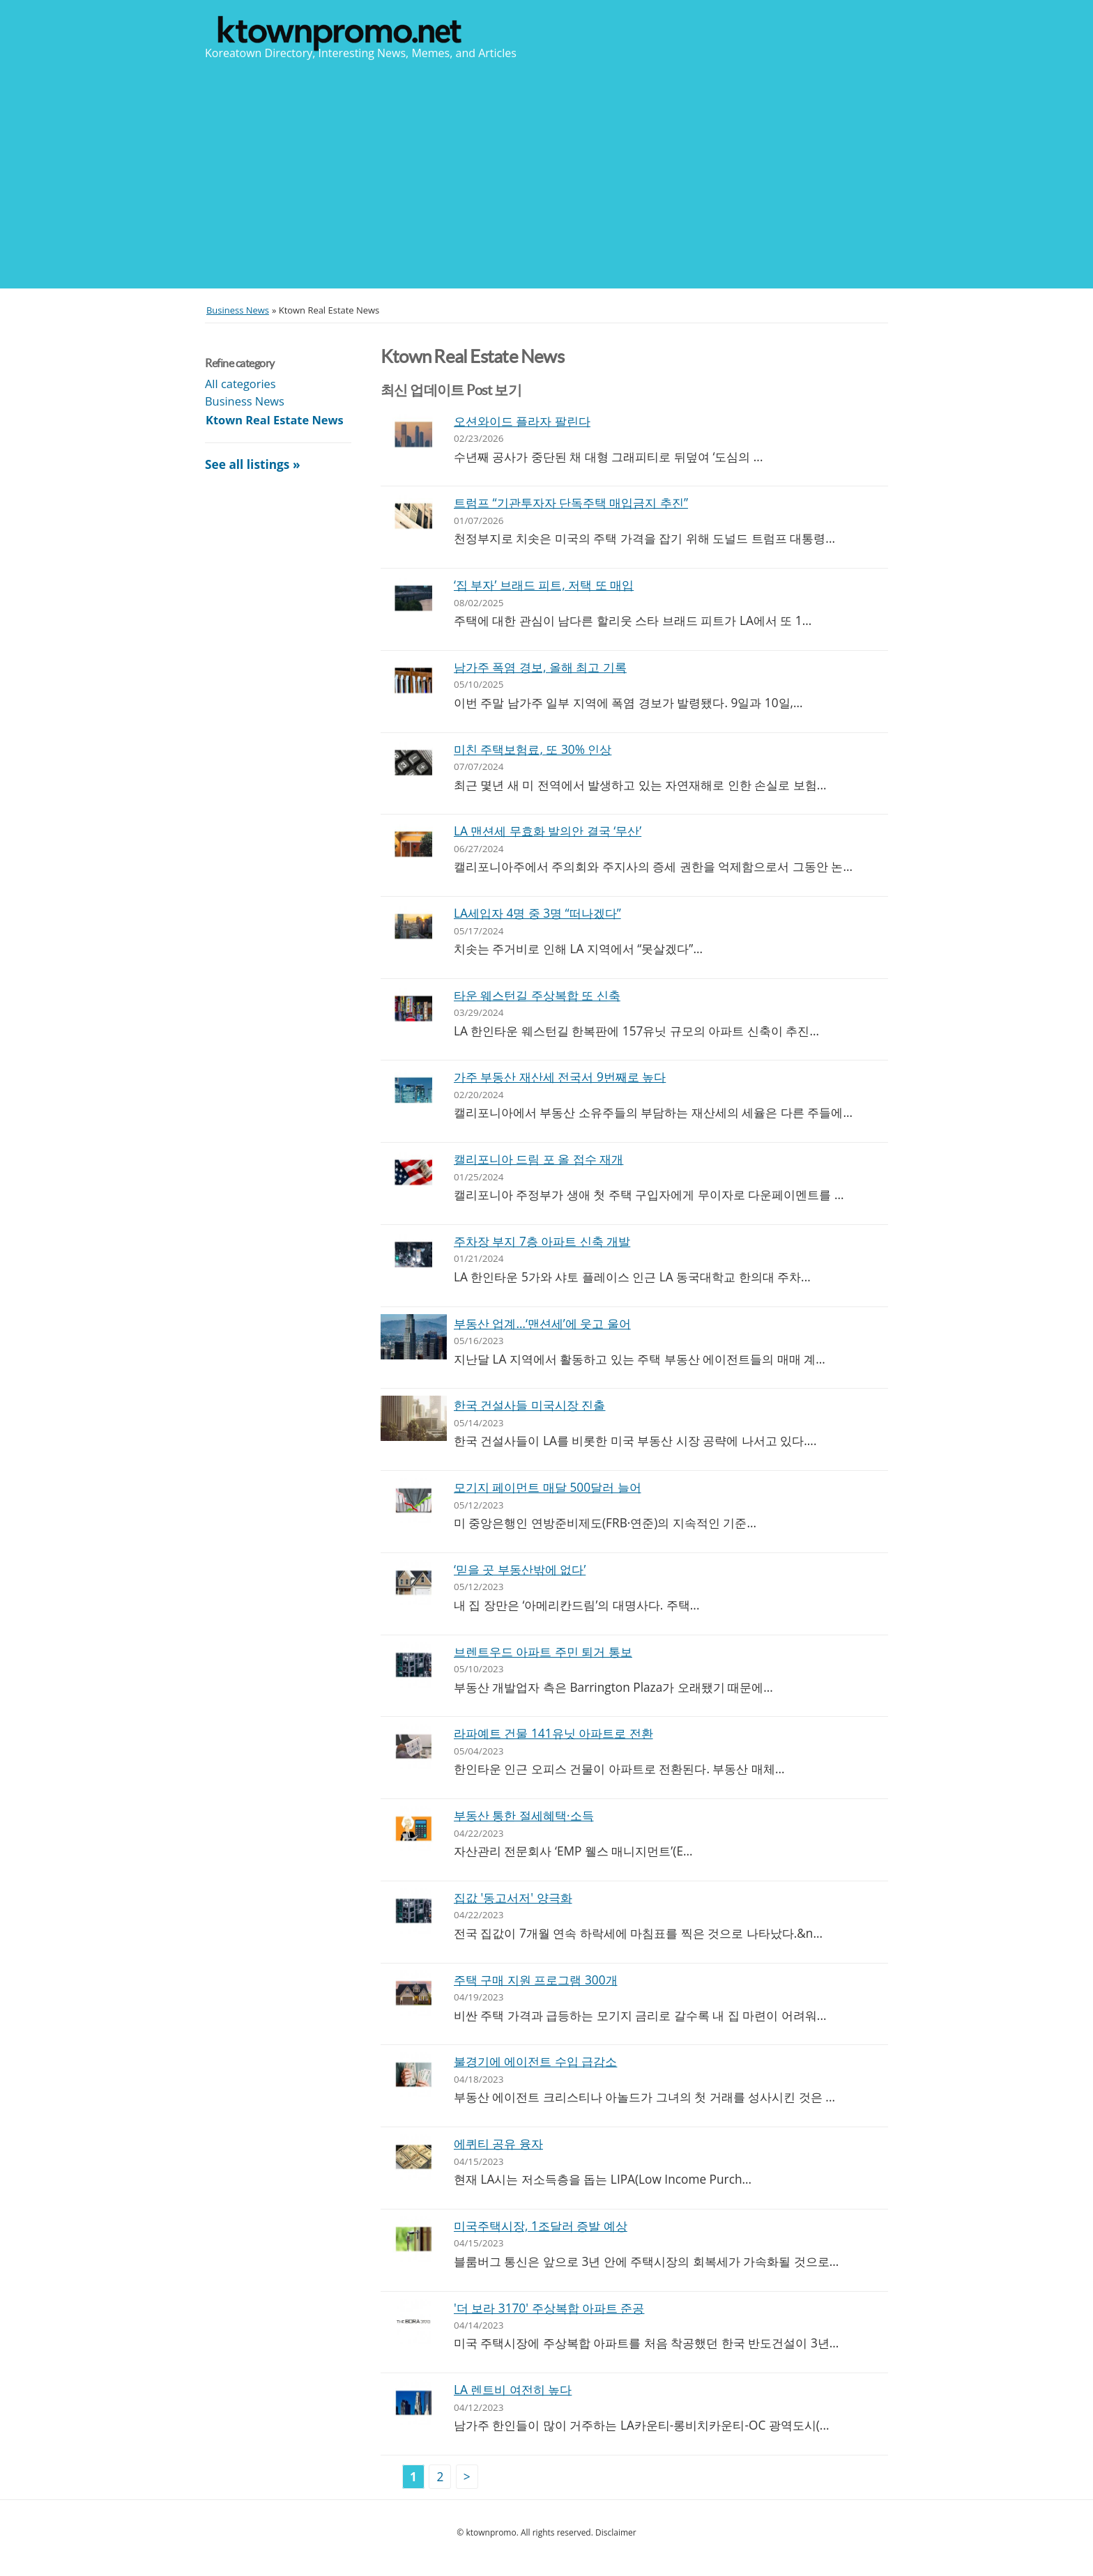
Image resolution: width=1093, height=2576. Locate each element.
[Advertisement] (546, 173)
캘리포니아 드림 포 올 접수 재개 (538, 1159)
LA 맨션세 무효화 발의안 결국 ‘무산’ (547, 831)
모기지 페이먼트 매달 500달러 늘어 (547, 1487)
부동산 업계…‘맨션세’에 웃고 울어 (542, 1324)
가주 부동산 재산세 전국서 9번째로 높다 (560, 1077)
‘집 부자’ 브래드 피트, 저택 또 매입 (544, 585)
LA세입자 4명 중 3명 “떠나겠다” (537, 913)
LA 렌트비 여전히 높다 (513, 2390)
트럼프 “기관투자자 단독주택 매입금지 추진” (571, 503)
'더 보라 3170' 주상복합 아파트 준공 (549, 2308)
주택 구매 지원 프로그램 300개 (536, 1980)
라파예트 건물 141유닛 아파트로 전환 (553, 1733)
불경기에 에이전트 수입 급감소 (535, 2061)
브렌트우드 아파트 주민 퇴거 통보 (543, 1652)
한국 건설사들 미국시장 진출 (529, 1405)
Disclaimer (615, 2532)
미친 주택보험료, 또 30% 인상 (532, 749)
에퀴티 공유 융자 (498, 2144)
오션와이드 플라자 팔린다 (522, 421)
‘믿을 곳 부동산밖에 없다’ (520, 1569)
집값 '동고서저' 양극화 (513, 1898)
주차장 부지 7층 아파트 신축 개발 (542, 1241)
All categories (240, 384)
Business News (244, 401)
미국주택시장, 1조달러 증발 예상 (540, 2226)
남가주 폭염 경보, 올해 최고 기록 (540, 667)
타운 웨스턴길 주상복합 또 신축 (537, 995)
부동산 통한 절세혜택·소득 (524, 1815)
